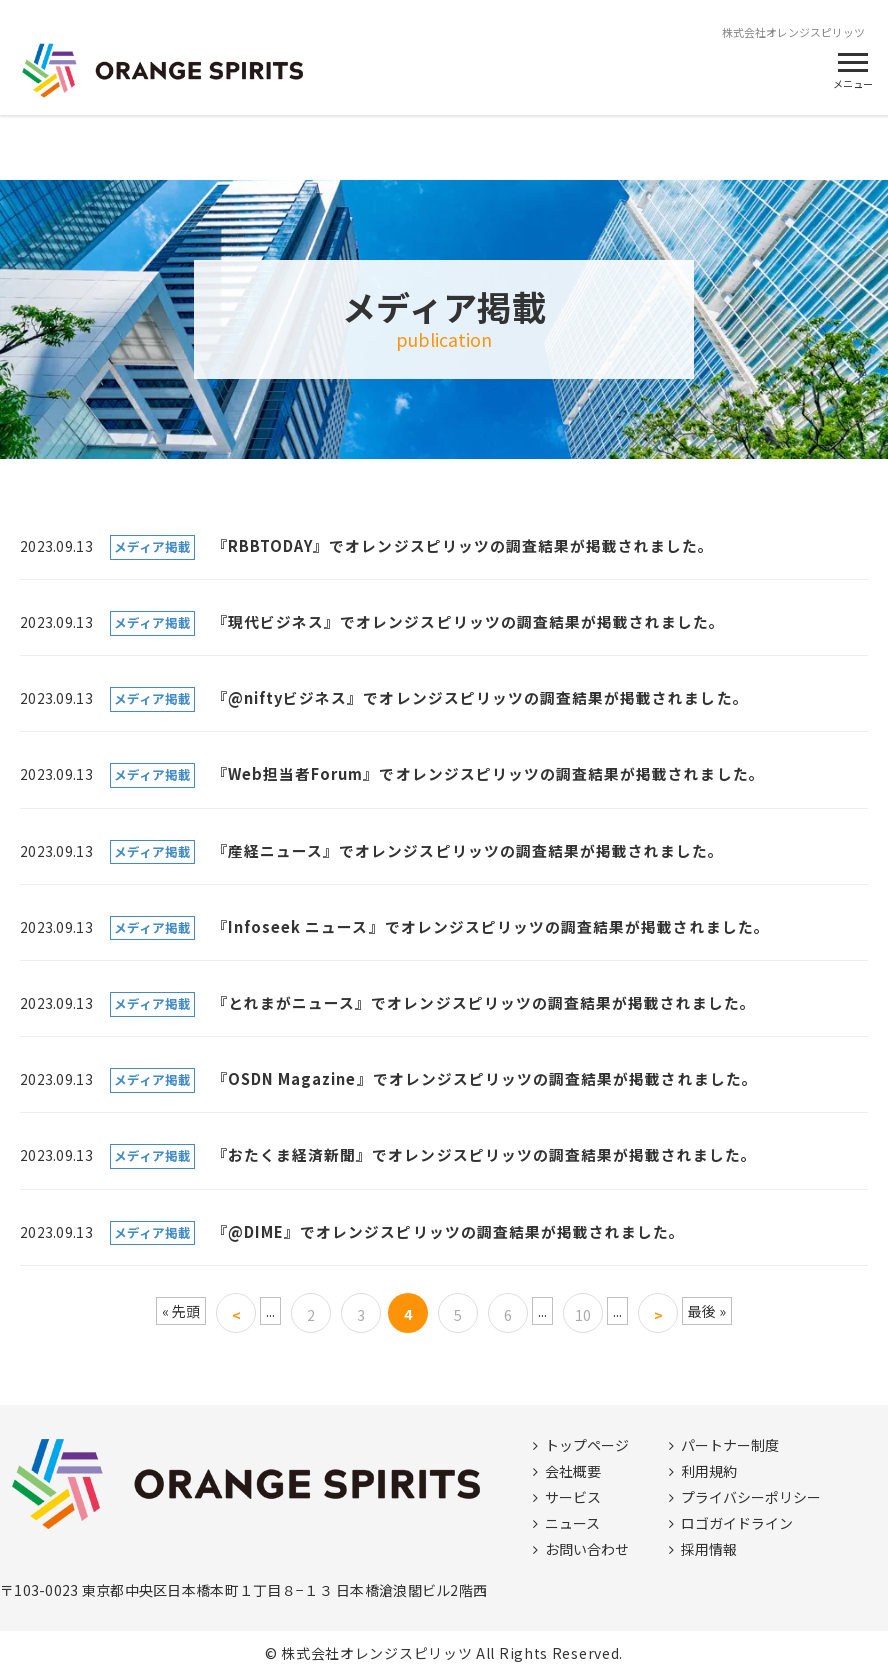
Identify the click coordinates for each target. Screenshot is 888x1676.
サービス (573, 1497)
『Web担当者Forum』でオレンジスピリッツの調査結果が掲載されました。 (488, 773)
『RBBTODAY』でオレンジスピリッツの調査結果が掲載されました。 (463, 545)
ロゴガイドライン (737, 1523)
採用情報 (709, 1549)
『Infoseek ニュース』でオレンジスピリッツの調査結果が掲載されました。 (491, 926)
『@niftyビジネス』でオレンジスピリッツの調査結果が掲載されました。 (480, 697)
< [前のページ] (236, 1315)
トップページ (587, 1445)
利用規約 (709, 1471)
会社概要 (573, 1471)
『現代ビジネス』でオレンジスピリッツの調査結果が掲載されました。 (469, 621)
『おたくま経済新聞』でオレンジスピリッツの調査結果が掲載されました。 (485, 1154)
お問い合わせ (587, 1549)
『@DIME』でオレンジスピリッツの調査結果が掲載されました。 (449, 1231)
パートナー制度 (730, 1445)
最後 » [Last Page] (707, 1311)
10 (583, 1315)
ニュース (572, 1523)
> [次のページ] (658, 1315)
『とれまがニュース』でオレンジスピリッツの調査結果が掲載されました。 (484, 1002)
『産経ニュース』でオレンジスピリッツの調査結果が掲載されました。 (468, 850)
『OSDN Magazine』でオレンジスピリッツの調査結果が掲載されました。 (485, 1078)
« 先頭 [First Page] (181, 1311)
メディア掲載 (152, 546)
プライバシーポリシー (751, 1497)
